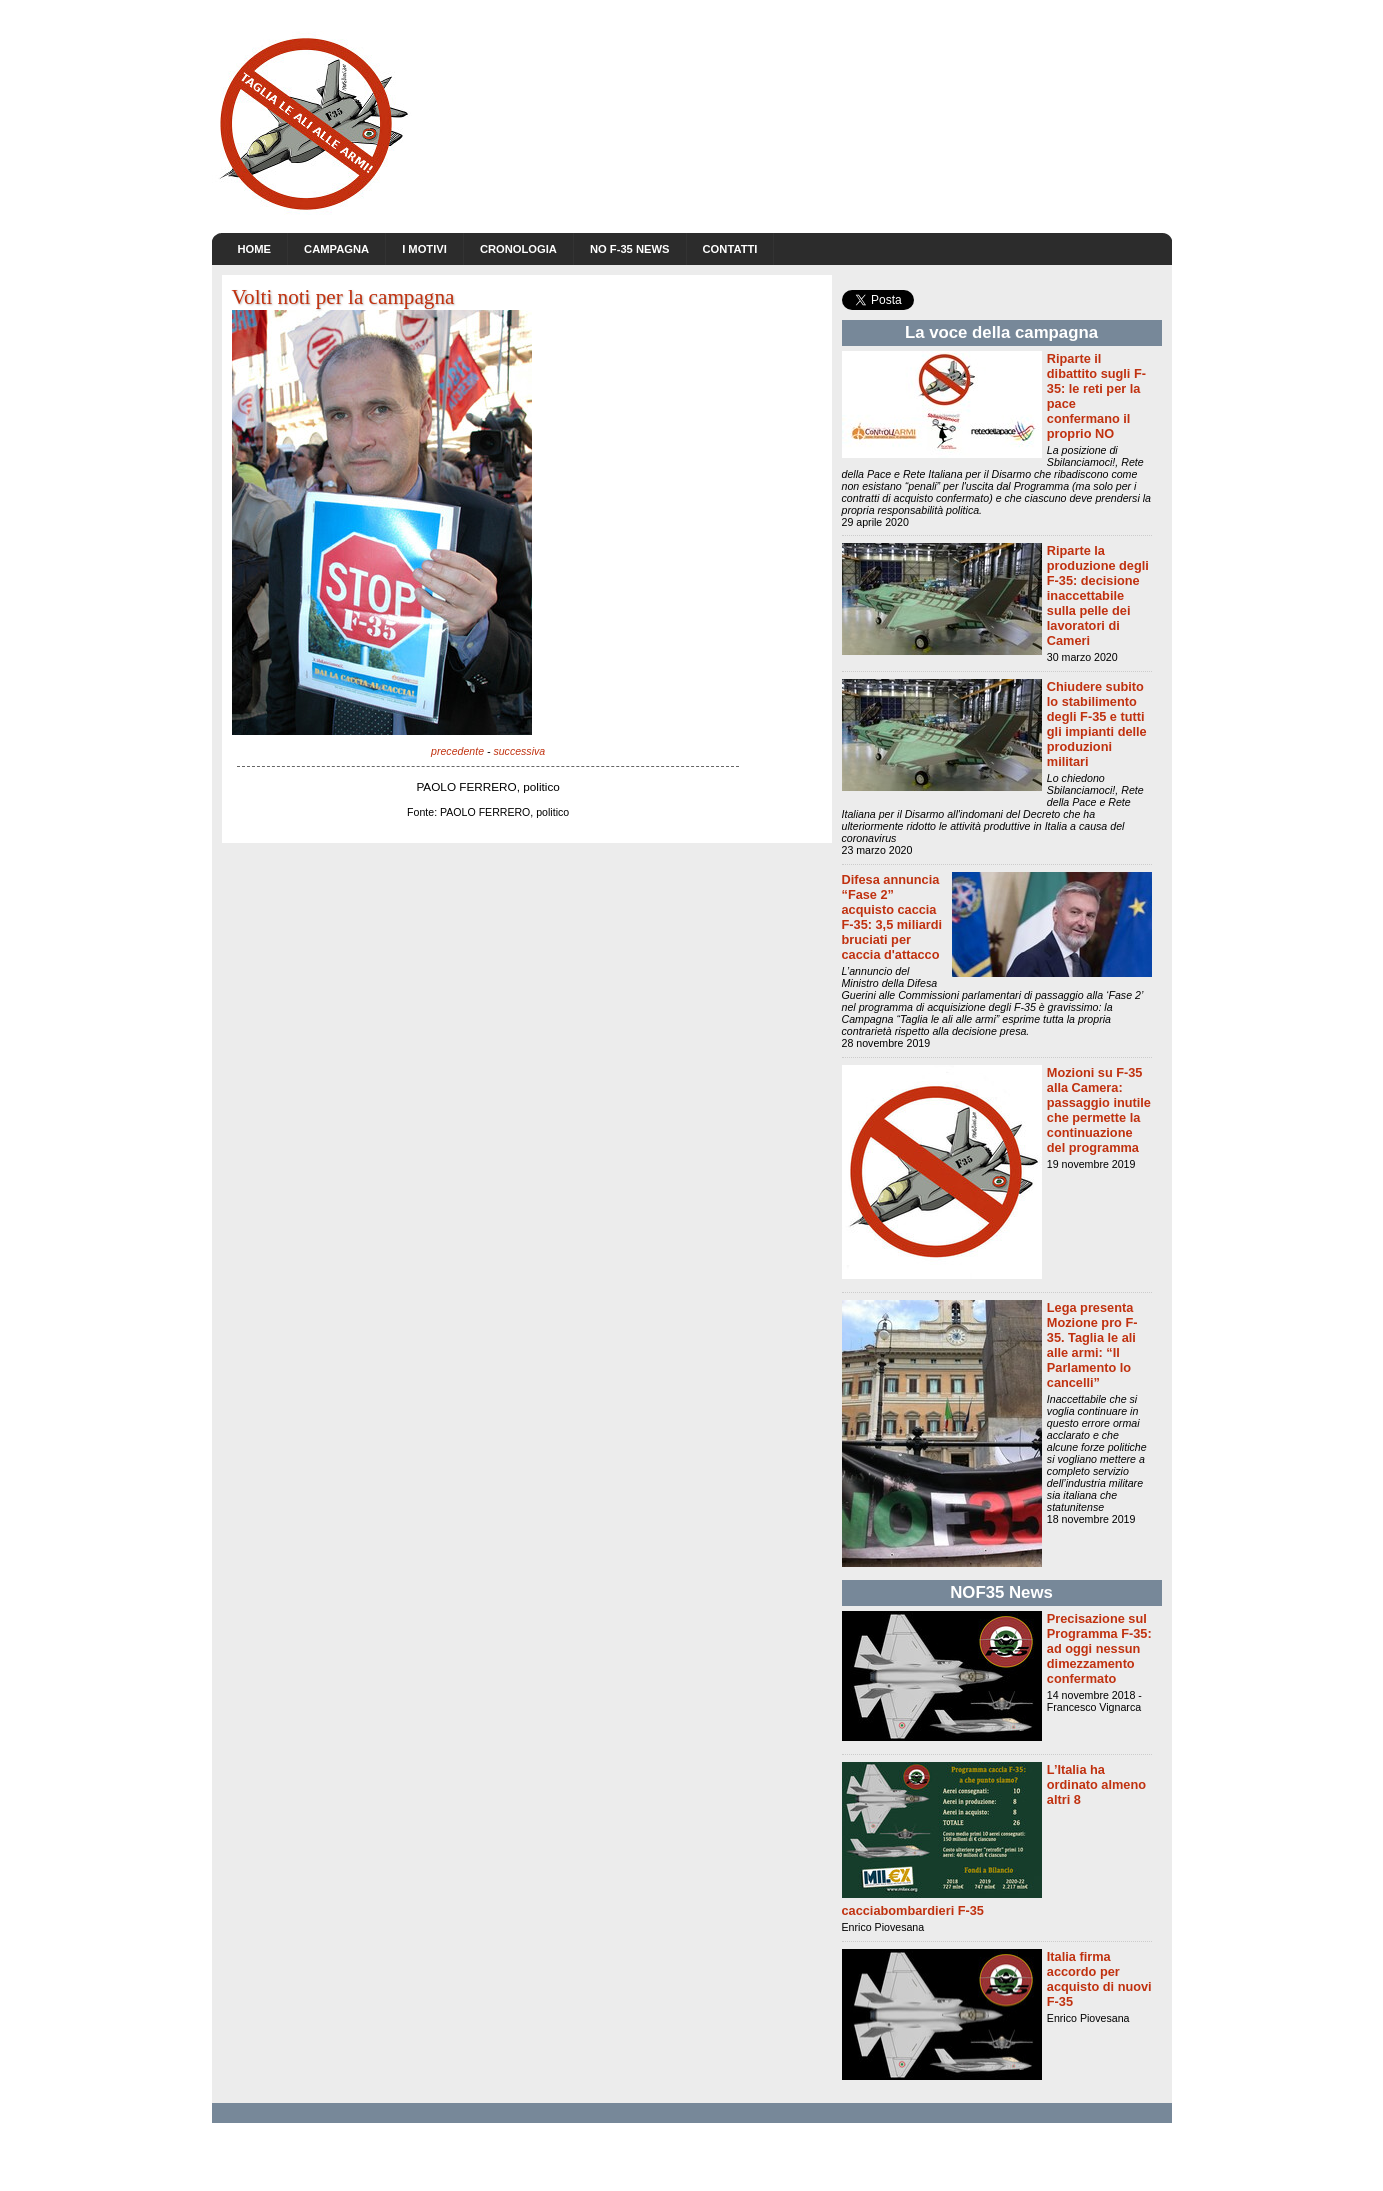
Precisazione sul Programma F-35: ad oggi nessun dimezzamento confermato (1099, 1648)
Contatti (730, 249)
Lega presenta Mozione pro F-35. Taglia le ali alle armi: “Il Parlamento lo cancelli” (1092, 1345)
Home (255, 249)
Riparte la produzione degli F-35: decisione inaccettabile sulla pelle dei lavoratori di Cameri (1098, 595)
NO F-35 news (630, 249)
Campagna (336, 249)
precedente (457, 751)
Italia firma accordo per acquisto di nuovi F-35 (1099, 1979)
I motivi (424, 249)
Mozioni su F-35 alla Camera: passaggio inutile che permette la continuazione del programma (1099, 1110)
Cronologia (518, 249)
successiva (519, 751)
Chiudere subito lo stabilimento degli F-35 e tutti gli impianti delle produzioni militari (1097, 724)
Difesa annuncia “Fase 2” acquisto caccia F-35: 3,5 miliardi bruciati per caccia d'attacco (892, 917)
